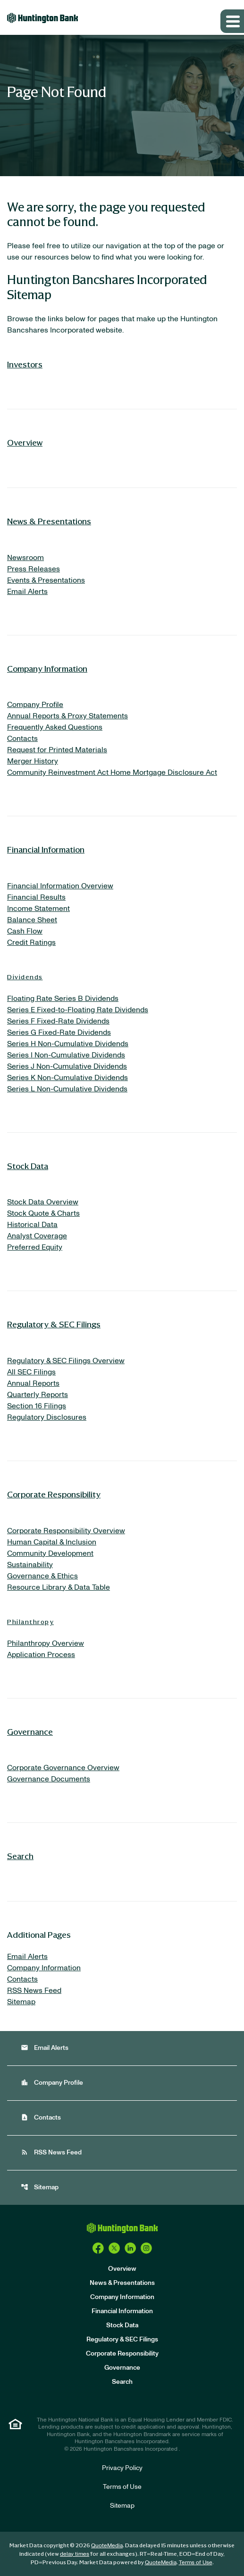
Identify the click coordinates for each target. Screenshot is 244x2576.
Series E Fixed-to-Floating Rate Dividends (77, 1010)
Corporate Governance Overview (63, 1768)
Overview (24, 442)
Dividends (25, 977)
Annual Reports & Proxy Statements (67, 716)
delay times (74, 2554)
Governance (30, 1731)
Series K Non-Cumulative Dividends (67, 1077)
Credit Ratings (31, 942)
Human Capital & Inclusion (51, 1542)
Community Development (50, 1553)
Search (20, 1856)
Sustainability (30, 1564)
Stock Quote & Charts (43, 1213)
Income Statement (38, 908)
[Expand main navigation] (232, 21)
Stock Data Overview (42, 1202)
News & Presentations (49, 521)
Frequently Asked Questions (54, 727)
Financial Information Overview (60, 886)
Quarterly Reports (37, 1394)
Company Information (47, 668)
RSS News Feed (34, 1990)
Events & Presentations (46, 580)
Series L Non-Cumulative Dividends (67, 1089)
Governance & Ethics (42, 1576)
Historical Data (32, 1224)
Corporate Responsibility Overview (66, 1531)
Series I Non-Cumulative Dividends (66, 1055)
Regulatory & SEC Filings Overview (66, 1361)
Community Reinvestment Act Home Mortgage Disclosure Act (112, 772)
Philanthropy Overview (45, 1643)
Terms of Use (122, 2487)
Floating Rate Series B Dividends (62, 998)
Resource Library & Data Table (58, 1587)
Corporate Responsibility (54, 1494)
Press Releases (33, 569)
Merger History (32, 761)
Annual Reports (33, 1383)
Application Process (41, 1654)
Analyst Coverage (37, 1236)
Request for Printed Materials (57, 750)
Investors (24, 364)
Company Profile (35, 704)
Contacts (22, 738)
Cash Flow (24, 931)
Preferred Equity (34, 1247)
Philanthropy (30, 1621)
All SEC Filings (31, 1372)
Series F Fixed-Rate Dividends (58, 1021)
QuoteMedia (107, 2545)
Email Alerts (27, 591)
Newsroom (25, 557)
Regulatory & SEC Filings (54, 1324)
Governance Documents (48, 1779)
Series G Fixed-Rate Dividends (59, 1032)
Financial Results (36, 897)
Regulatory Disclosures (46, 1417)
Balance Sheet (32, 920)
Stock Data (27, 1166)
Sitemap (21, 2002)
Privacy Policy (122, 2468)
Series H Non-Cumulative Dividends (67, 1044)
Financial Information (45, 849)
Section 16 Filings (36, 1406)
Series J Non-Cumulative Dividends (67, 1066)
